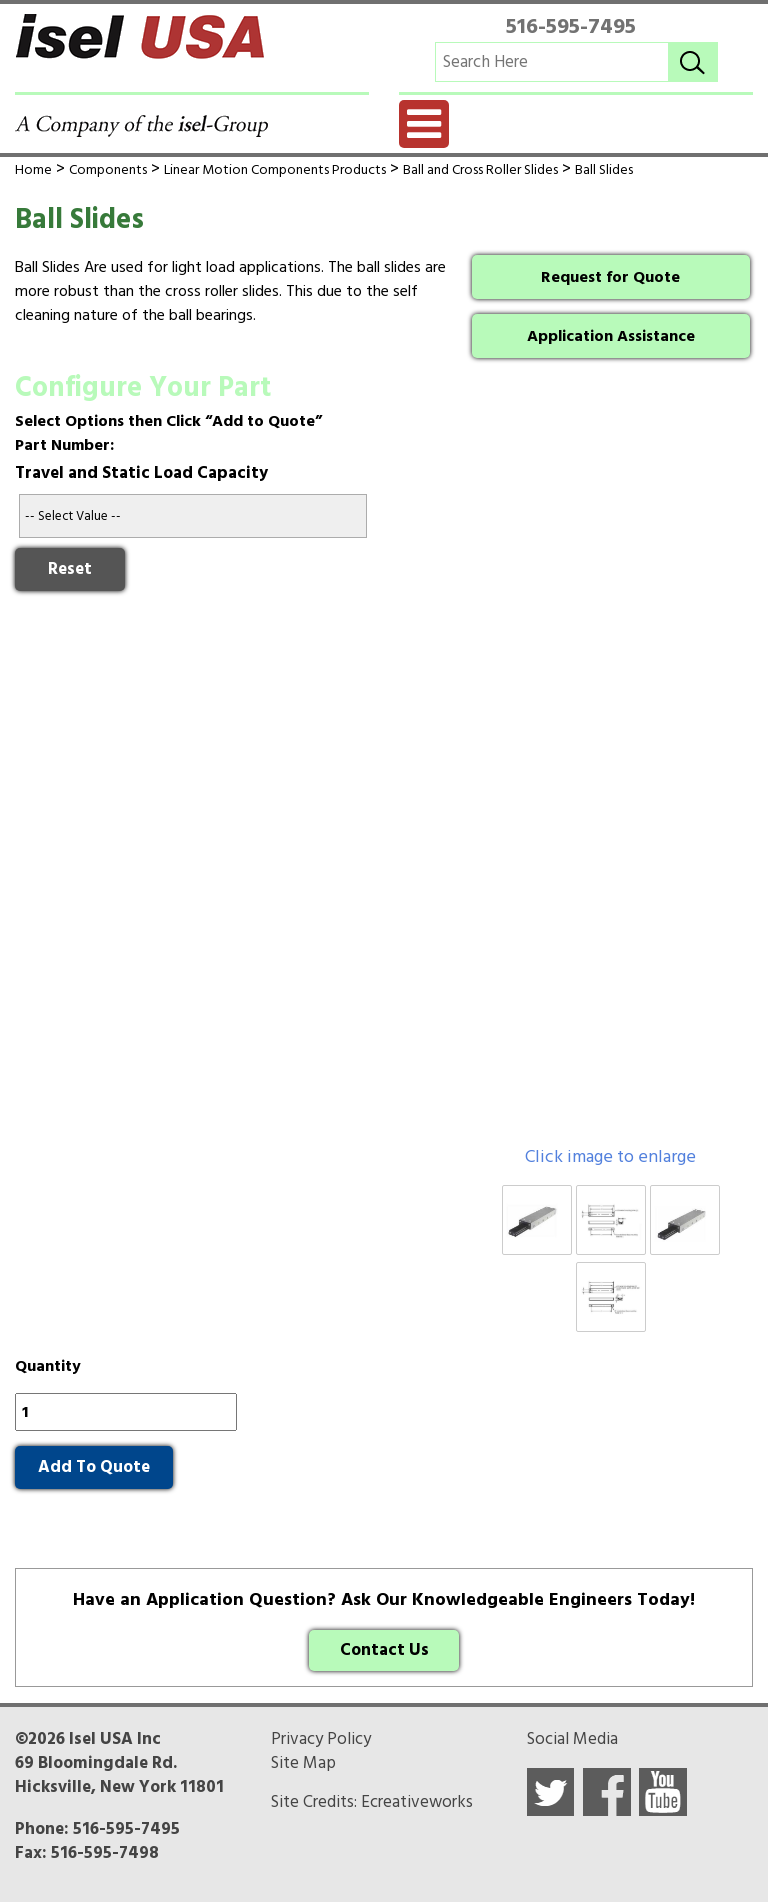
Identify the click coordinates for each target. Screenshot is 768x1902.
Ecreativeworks (417, 1802)
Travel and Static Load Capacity (141, 473)
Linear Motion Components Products (275, 169)
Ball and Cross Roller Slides (480, 169)
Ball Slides (604, 169)
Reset (70, 569)
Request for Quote (610, 277)
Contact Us (384, 1650)
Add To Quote (94, 1467)
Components (108, 169)
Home (33, 169)
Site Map (303, 1763)
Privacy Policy (321, 1739)
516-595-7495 (571, 26)
